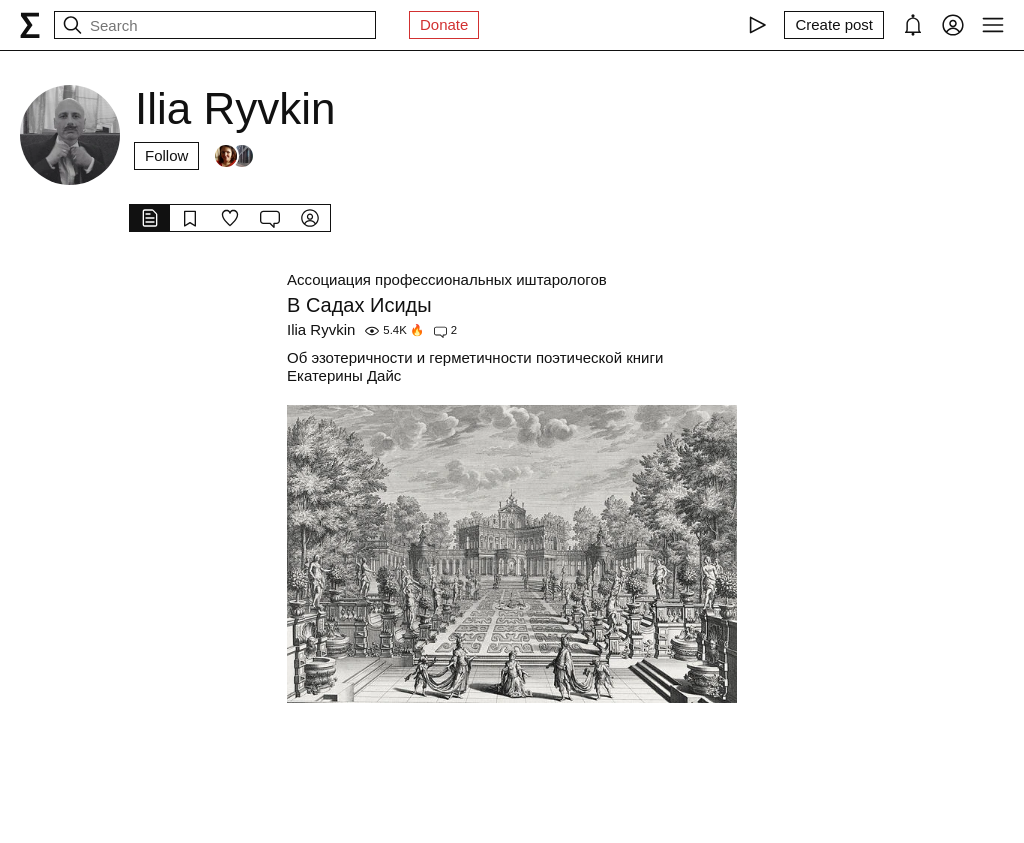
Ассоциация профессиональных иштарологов (447, 279)
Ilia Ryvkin (321, 329)
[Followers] (234, 156)
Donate (444, 24)
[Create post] (834, 25)
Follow (166, 155)
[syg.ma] (30, 25)
